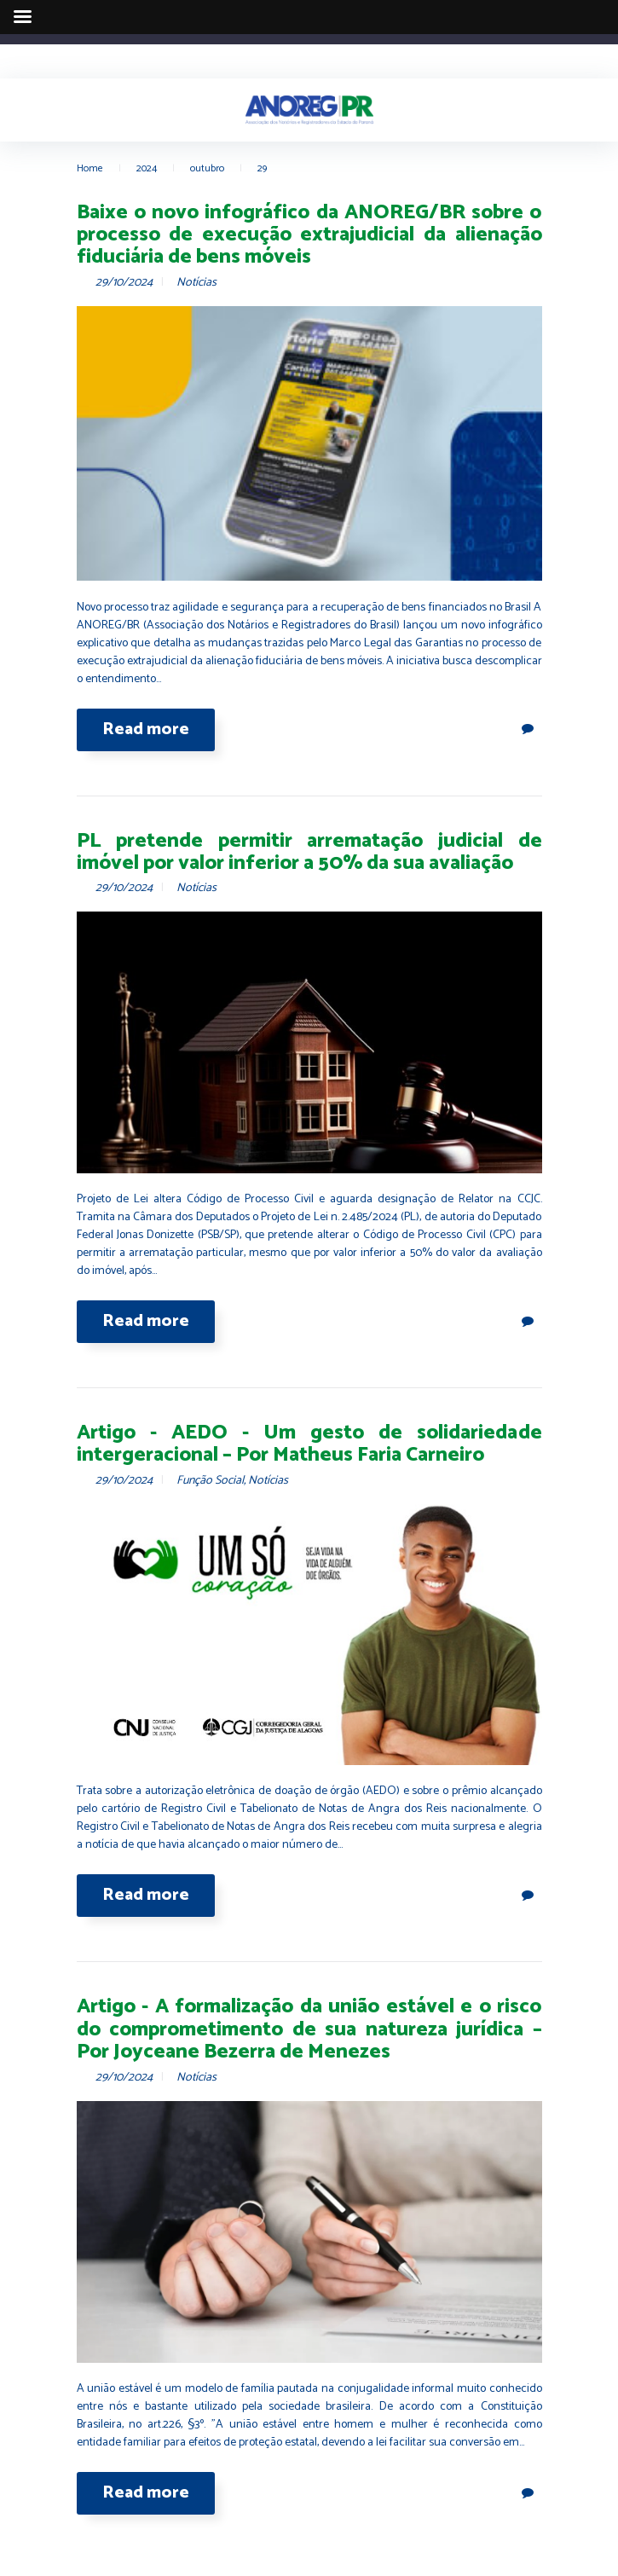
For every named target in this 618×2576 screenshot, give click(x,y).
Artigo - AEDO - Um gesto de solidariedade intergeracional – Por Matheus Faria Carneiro (309, 1444)
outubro (207, 168)
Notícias (196, 282)
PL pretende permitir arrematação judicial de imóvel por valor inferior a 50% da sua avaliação (309, 852)
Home (90, 168)
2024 (146, 168)
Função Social (210, 1481)
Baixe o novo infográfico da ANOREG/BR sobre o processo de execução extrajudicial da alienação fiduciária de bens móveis (309, 235)
